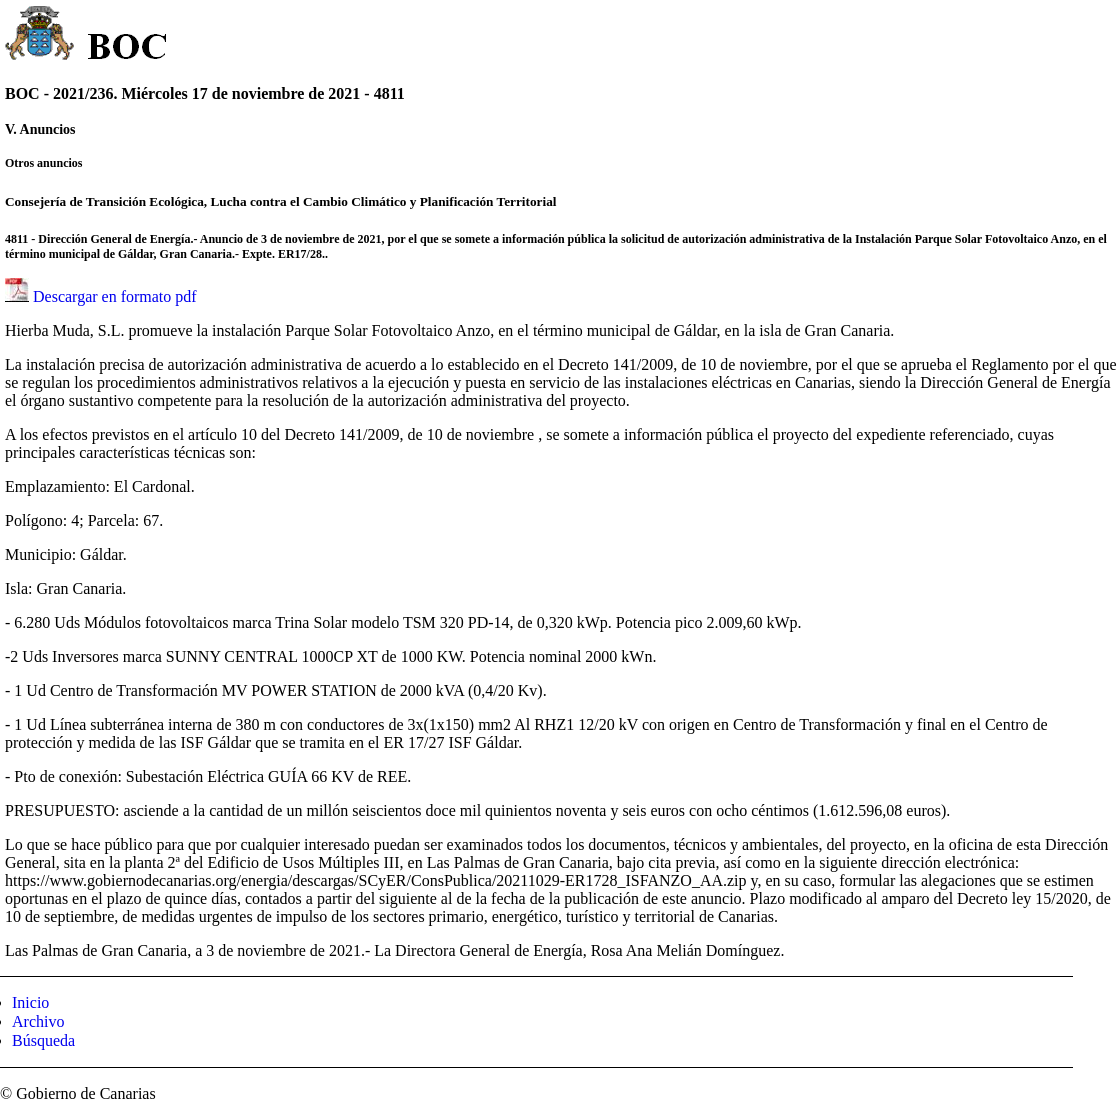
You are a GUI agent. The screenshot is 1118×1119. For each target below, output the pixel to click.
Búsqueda (43, 1040)
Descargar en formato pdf (115, 296)
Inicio (30, 1002)
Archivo (38, 1021)
